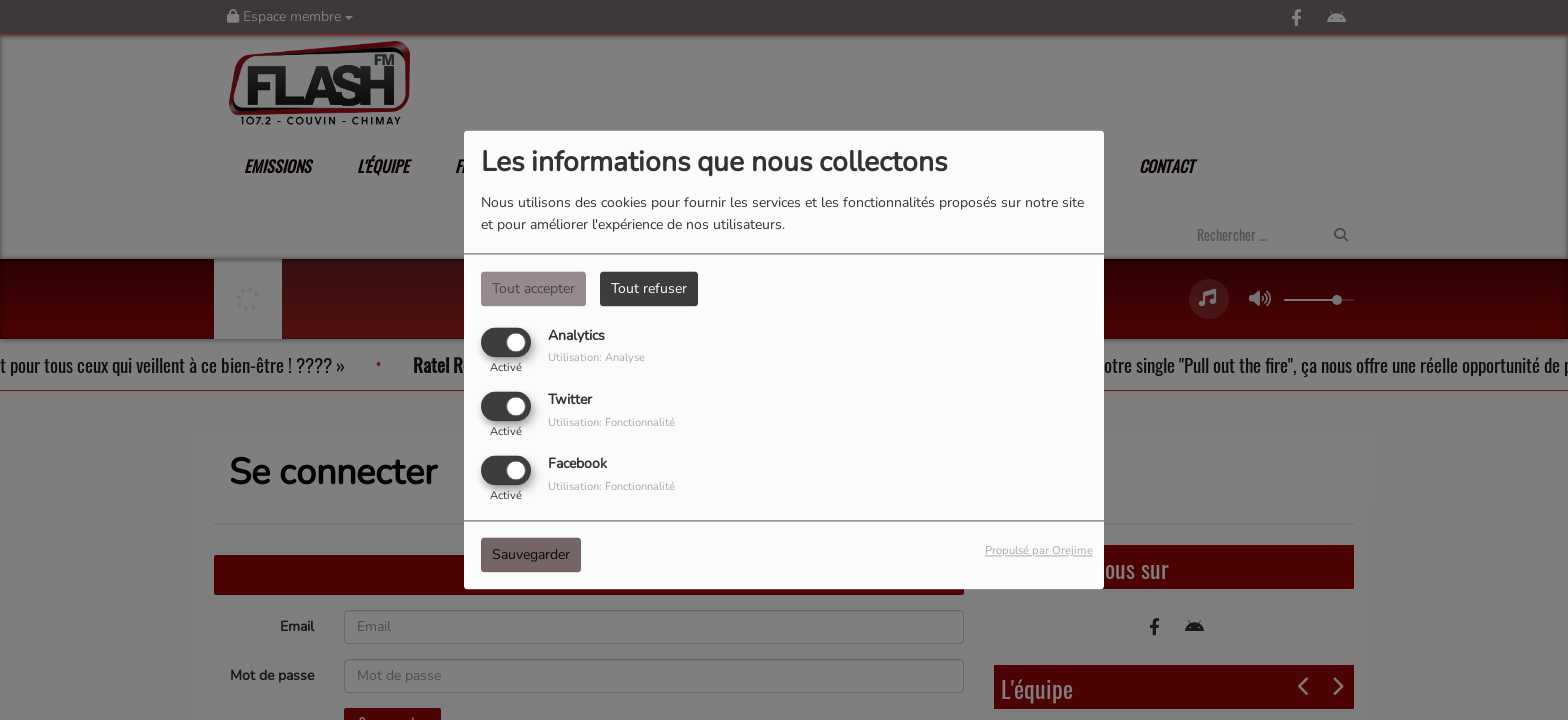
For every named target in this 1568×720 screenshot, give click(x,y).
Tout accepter (533, 288)
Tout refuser (649, 288)
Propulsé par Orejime (1039, 551)
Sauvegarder (531, 555)
